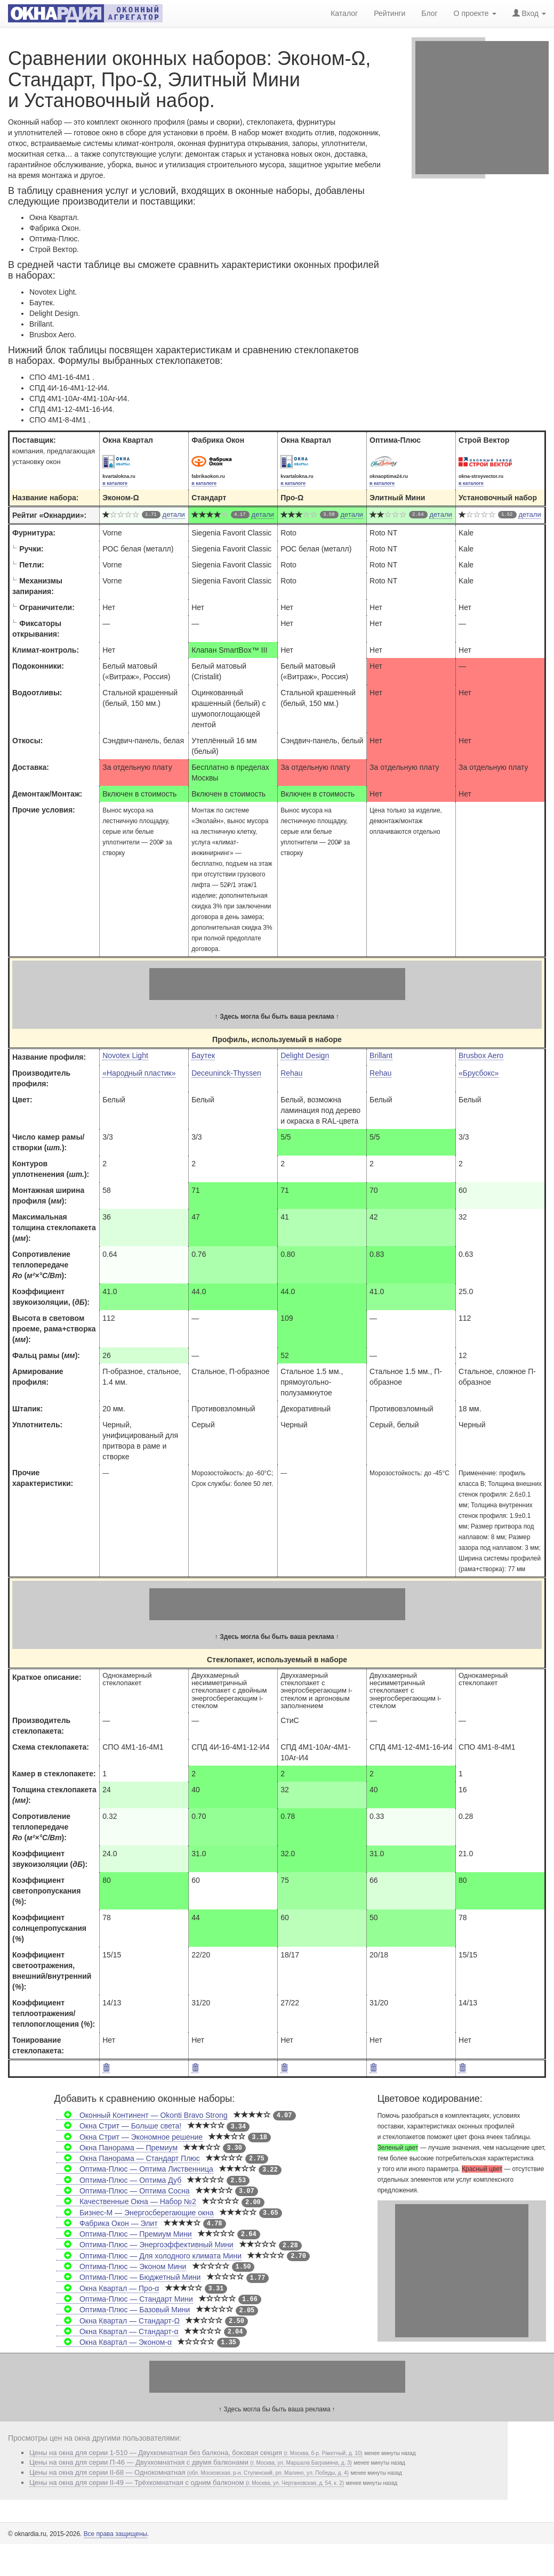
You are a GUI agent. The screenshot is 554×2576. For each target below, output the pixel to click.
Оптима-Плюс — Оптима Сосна (123, 2191)
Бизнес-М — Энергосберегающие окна (135, 2212)
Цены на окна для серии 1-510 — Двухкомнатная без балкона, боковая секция (196, 2453)
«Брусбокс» (479, 1073)
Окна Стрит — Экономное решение (129, 2137)
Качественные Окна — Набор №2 (126, 2201)
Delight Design (304, 1055)
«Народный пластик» (138, 1073)
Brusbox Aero (481, 1055)
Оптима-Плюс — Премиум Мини (124, 2234)
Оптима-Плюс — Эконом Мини (121, 2266)
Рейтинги (389, 13)
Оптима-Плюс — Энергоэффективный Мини (145, 2244)
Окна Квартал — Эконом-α (114, 2342)
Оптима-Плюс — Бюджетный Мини (128, 2277)
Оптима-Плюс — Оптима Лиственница (134, 2169)
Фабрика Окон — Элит (107, 2223)
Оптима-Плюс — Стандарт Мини (124, 2299)
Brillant (381, 1055)
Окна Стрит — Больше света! (119, 2126)
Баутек (203, 1055)
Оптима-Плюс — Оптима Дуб (119, 2180)
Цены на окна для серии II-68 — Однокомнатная (189, 2472)
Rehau (291, 1073)
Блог (429, 13)
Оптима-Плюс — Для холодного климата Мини (149, 2256)
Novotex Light (125, 1055)
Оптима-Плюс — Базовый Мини (123, 2309)
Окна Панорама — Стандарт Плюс (128, 2158)
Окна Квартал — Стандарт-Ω (118, 2321)
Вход (529, 13)
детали (174, 514)
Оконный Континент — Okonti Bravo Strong (142, 2115)
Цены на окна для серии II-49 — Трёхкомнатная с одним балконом (186, 2482)
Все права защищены (115, 2534)
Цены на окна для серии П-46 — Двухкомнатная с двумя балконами (190, 2462)
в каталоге (114, 483)
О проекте (475, 13)
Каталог (344, 13)
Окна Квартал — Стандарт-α (117, 2331)
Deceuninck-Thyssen (226, 1073)
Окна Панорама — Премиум (117, 2147)
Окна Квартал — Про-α (107, 2288)
